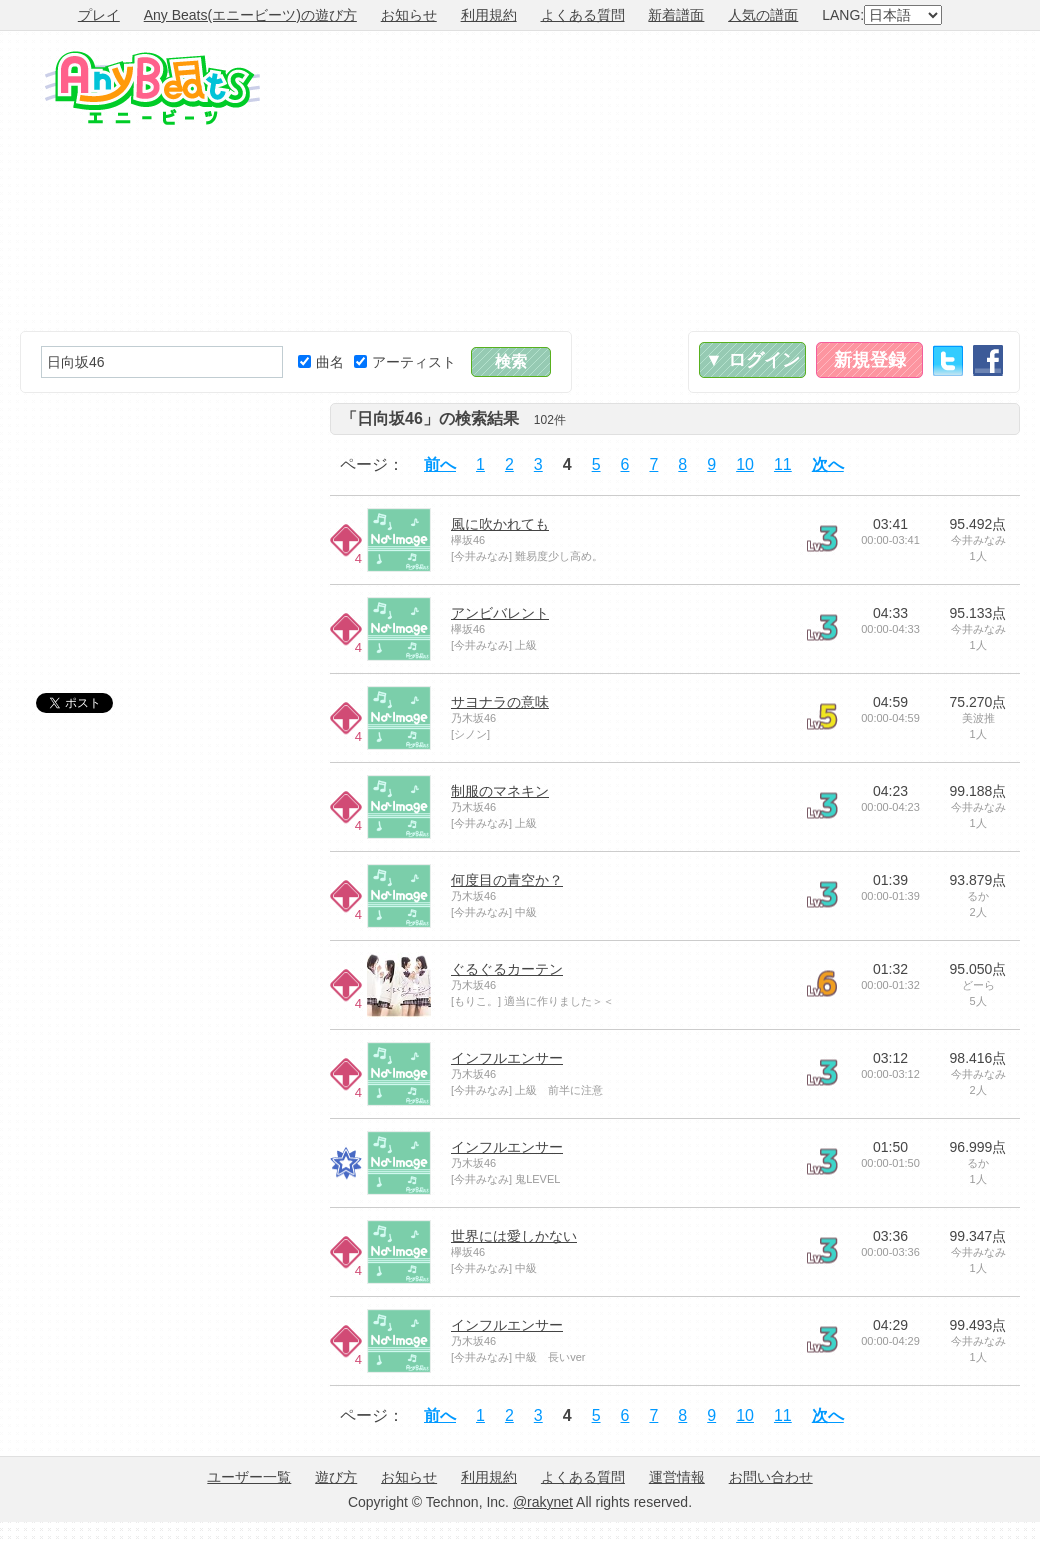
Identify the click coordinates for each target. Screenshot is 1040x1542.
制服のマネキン (500, 791)
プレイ (99, 15)
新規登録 (870, 360)
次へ (828, 464)
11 (783, 464)
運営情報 (677, 1477)
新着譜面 (676, 15)
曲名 (321, 362)
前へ (440, 464)
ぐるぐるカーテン (507, 969)
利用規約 (489, 15)
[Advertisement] (782, 181)
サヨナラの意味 (500, 702)
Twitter (948, 360)
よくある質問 (583, 15)
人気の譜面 (763, 15)
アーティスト (405, 362)
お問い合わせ (771, 1477)
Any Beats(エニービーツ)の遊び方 (250, 15)
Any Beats (152, 88)
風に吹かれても (500, 524)
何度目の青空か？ (507, 880)
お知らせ (409, 15)
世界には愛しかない (514, 1236)
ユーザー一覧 (249, 1477)
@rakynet (543, 1502)
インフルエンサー (507, 1058)
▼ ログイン (752, 360)
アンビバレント (500, 613)
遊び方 (336, 1477)
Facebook (988, 360)
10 (745, 464)
